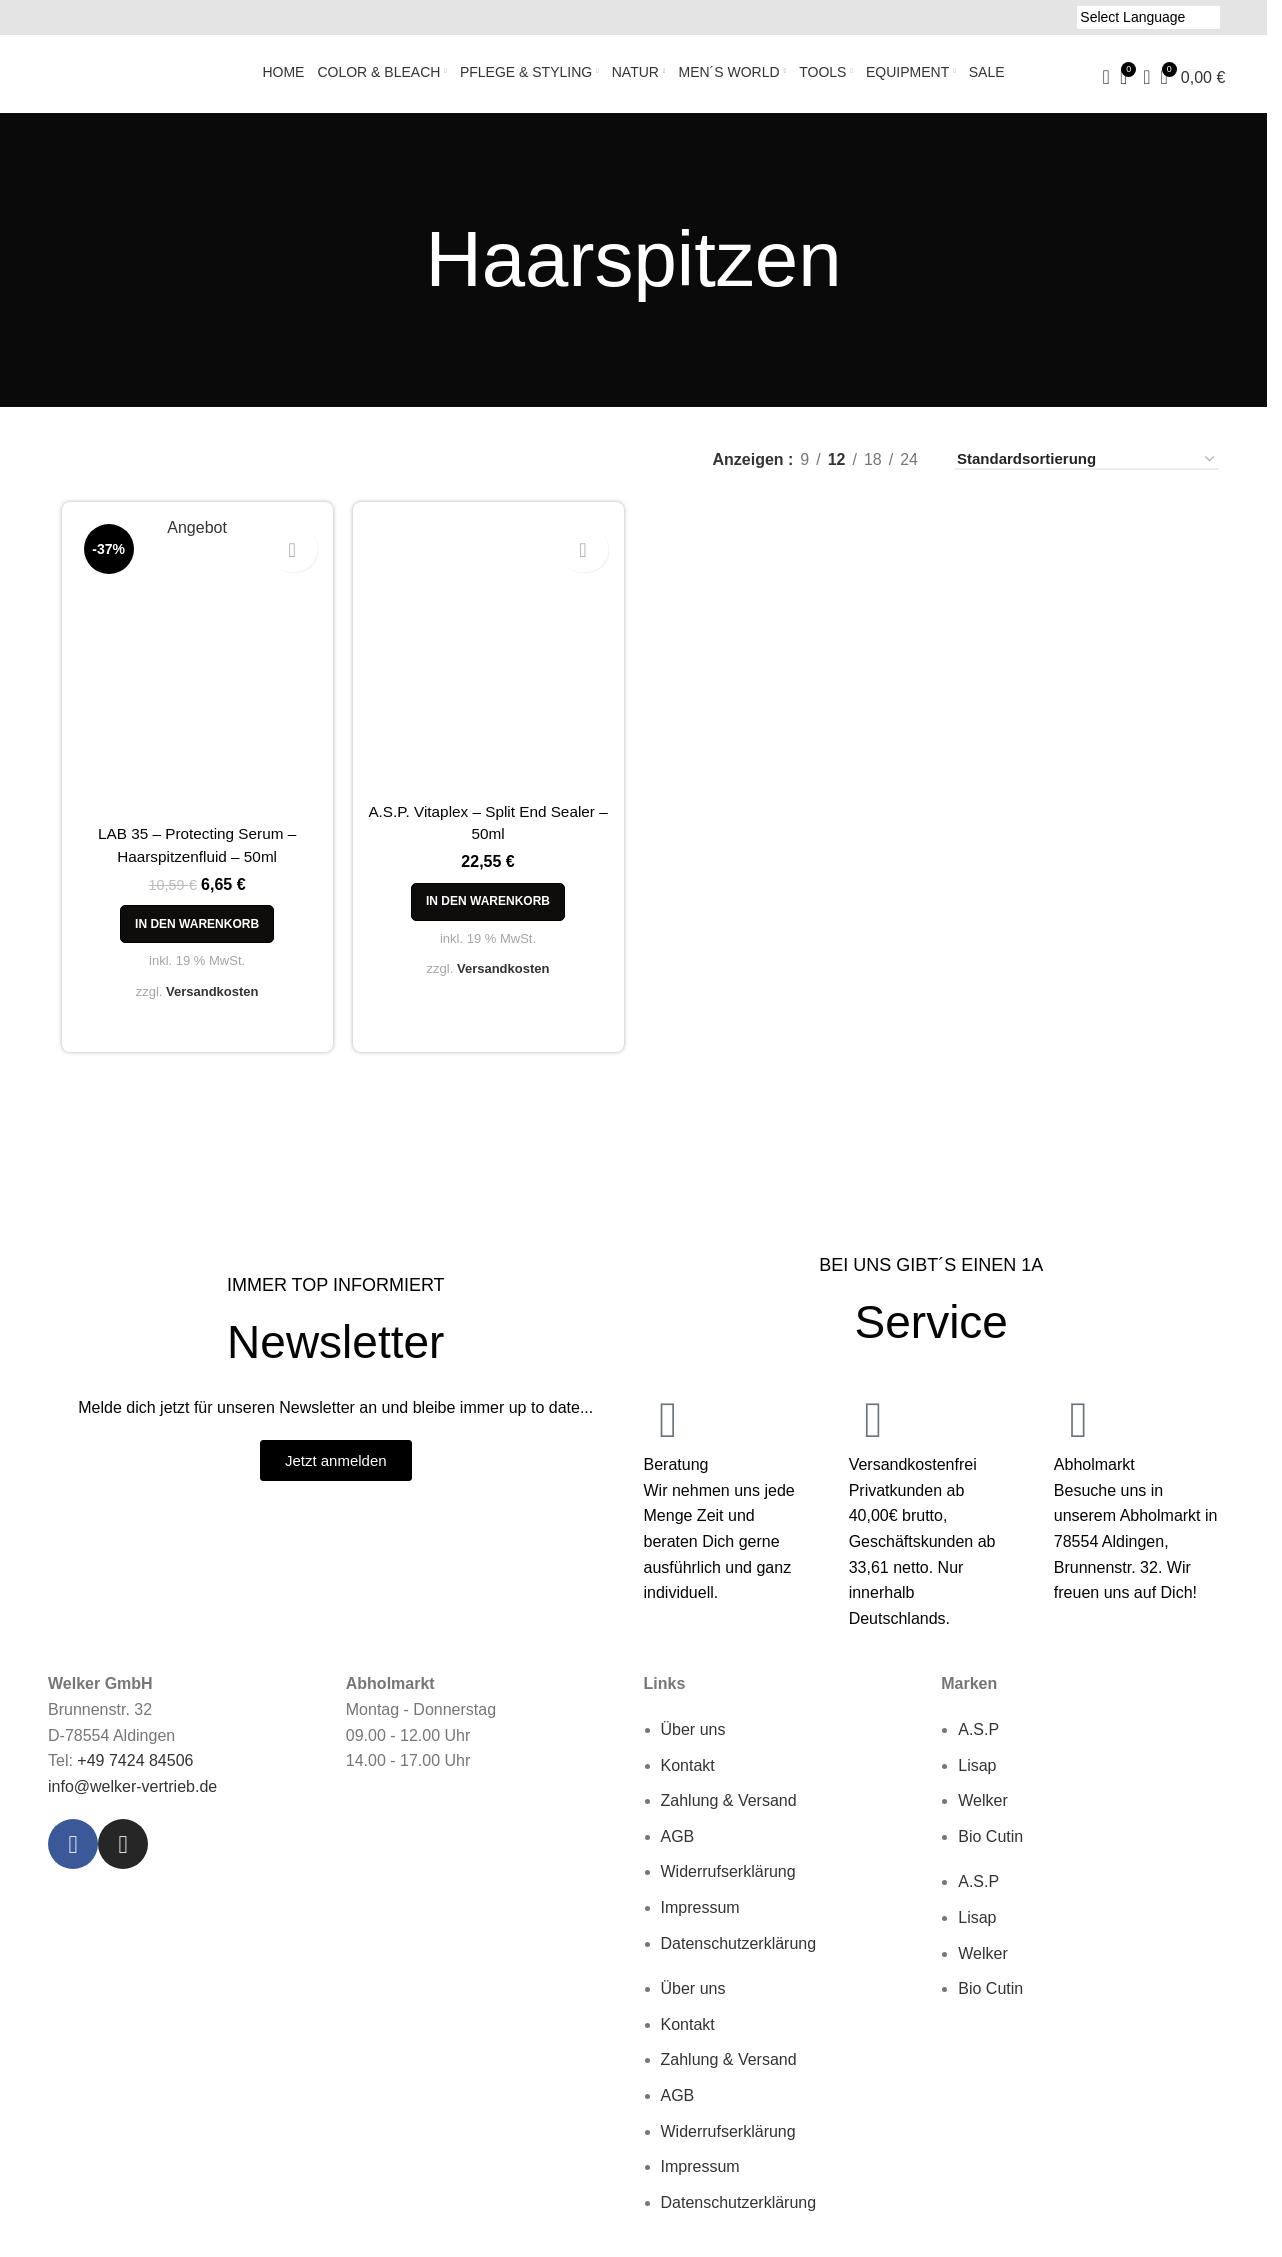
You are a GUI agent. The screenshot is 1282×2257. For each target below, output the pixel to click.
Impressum (700, 1919)
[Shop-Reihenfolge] (1087, 472)
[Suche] (1106, 84)
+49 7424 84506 (135, 1772)
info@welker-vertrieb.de (132, 1798)
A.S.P (978, 1741)
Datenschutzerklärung (739, 1955)
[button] (187, 944)
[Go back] (400, 272)
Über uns (693, 1741)
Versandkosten (202, 1010)
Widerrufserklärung (728, 1883)
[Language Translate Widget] (1148, 17)
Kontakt (688, 1777)
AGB (678, 1848)
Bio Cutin (990, 1848)
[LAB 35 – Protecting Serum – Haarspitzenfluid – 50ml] (187, 681)
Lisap (977, 1777)
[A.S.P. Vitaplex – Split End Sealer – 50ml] (485, 670)
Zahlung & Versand (729, 1812)
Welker (983, 1812)
